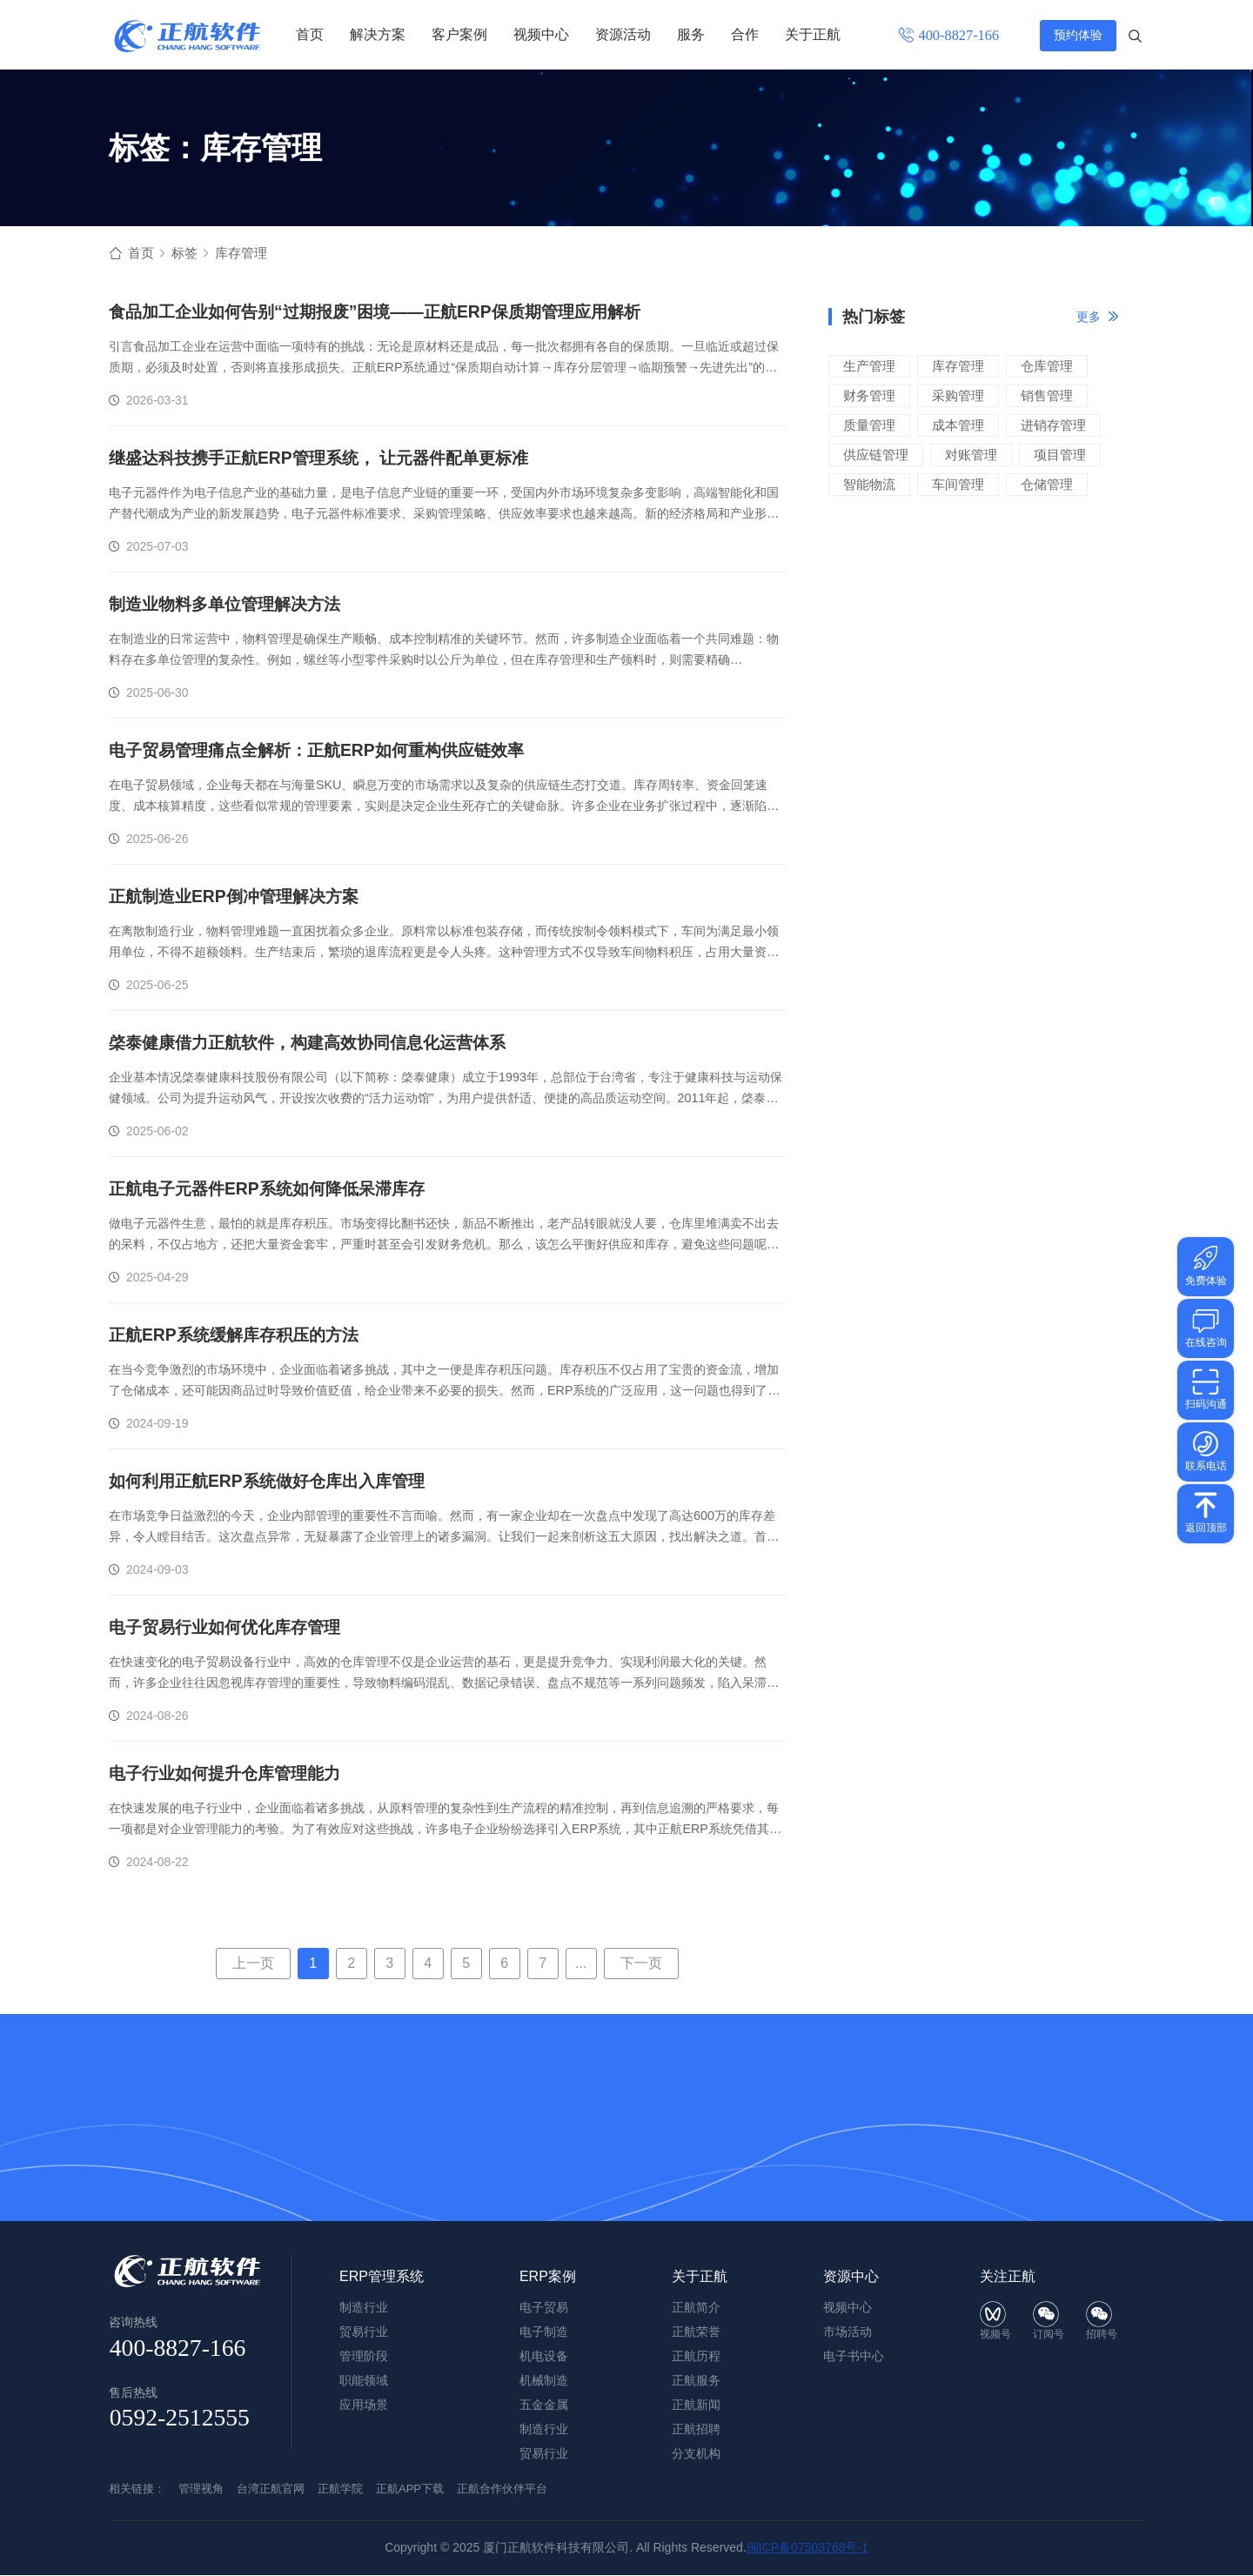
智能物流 (869, 485)
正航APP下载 (410, 2489)
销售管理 (1047, 396)
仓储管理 (1047, 485)
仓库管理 (1047, 366)
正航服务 (696, 2381)
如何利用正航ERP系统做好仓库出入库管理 (274, 1482)
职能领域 (363, 2381)
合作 (745, 34)
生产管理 (869, 366)
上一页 (253, 1964)
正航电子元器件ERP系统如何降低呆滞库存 (274, 1190)
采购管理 (958, 396)
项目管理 (1060, 455)
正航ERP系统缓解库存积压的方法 (240, 1336)
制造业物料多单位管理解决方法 (230, 605)
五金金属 (543, 2405)
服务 (691, 34)
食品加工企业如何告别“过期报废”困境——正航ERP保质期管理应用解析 (388, 313)
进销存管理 (1053, 425)
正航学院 (340, 2489)
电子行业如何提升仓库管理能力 (230, 1774)
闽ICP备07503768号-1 (807, 2548)
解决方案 (377, 34)
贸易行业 (543, 2454)
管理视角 (201, 2489)
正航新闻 (696, 2405)
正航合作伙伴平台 (502, 2489)
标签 (187, 253)
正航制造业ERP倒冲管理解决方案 (240, 897)
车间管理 (958, 485)
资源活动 (623, 34)
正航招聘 (696, 2430)
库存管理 (958, 366)
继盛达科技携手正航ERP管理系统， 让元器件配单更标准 (329, 459)
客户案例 (459, 34)
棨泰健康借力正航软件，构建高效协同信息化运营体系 (317, 1044)
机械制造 (543, 2381)
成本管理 (958, 425)
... (580, 1964)
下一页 (641, 1964)
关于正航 (813, 34)
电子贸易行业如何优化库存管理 (230, 1628)
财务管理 (869, 396)
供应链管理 (875, 455)
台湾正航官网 (271, 2489)
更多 (1088, 318)
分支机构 (696, 2454)
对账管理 (971, 455)
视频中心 (541, 34)
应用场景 (363, 2405)
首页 (310, 34)
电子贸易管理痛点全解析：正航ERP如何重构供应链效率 (327, 751)
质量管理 (869, 425)
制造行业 (543, 2430)
